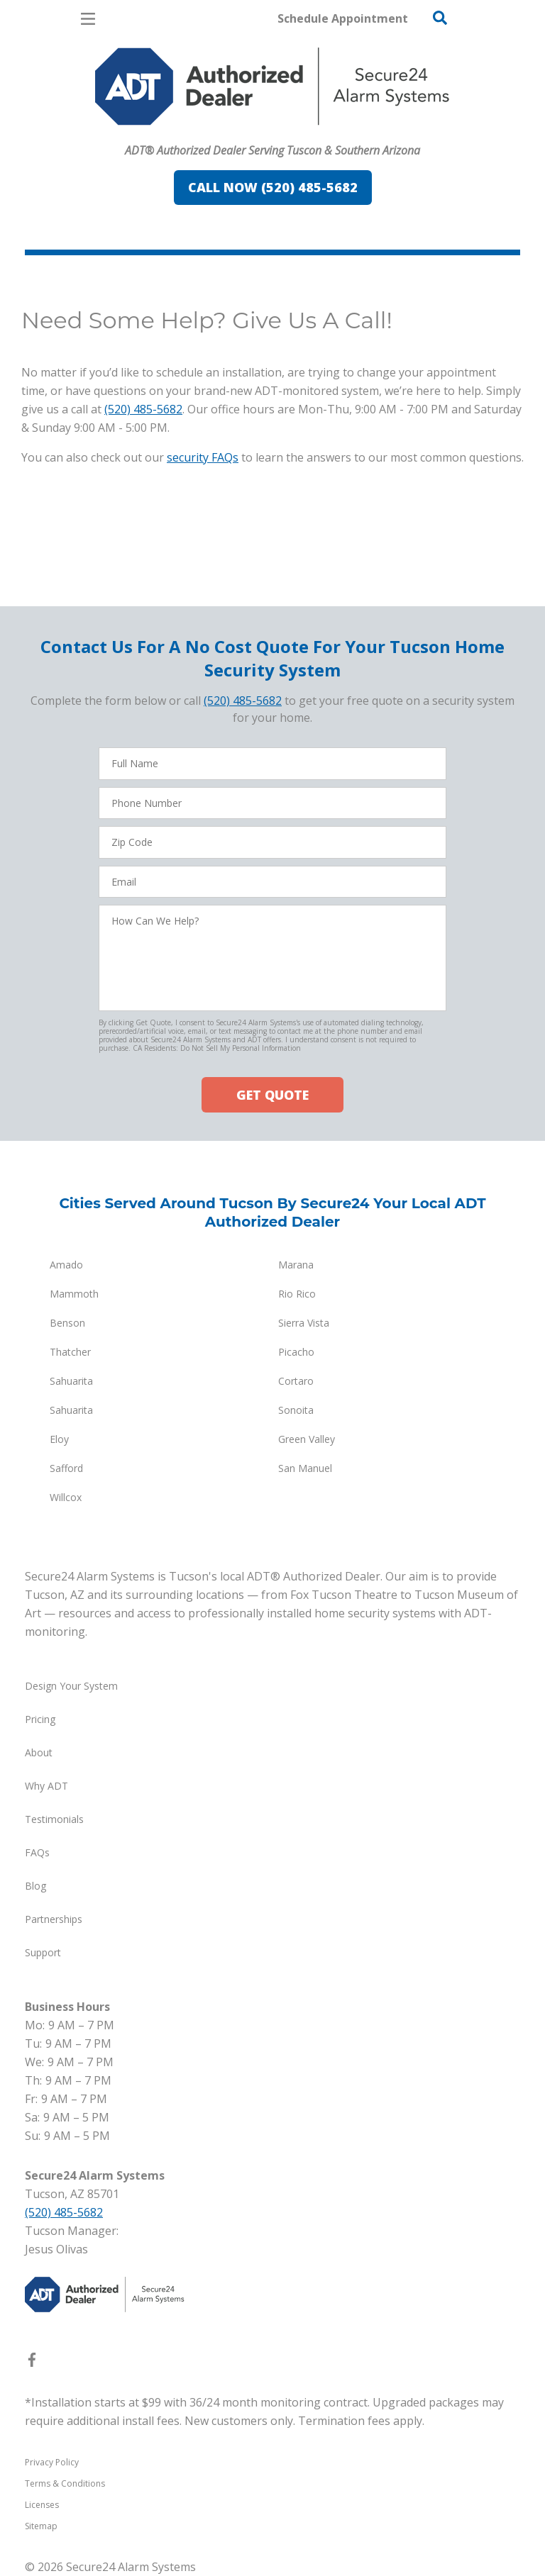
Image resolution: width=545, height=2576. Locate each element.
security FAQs (202, 457)
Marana (296, 1264)
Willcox (66, 1497)
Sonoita (296, 1410)
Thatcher (70, 1352)
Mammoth (74, 1293)
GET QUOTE (272, 1094)
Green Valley (306, 1439)
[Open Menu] (88, 19)
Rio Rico (297, 1293)
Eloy (59, 1439)
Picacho (296, 1352)
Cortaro (296, 1381)
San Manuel (305, 1468)
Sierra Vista (303, 1322)
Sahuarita (71, 1381)
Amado (66, 1264)
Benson (67, 1322)
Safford (66, 1468)
